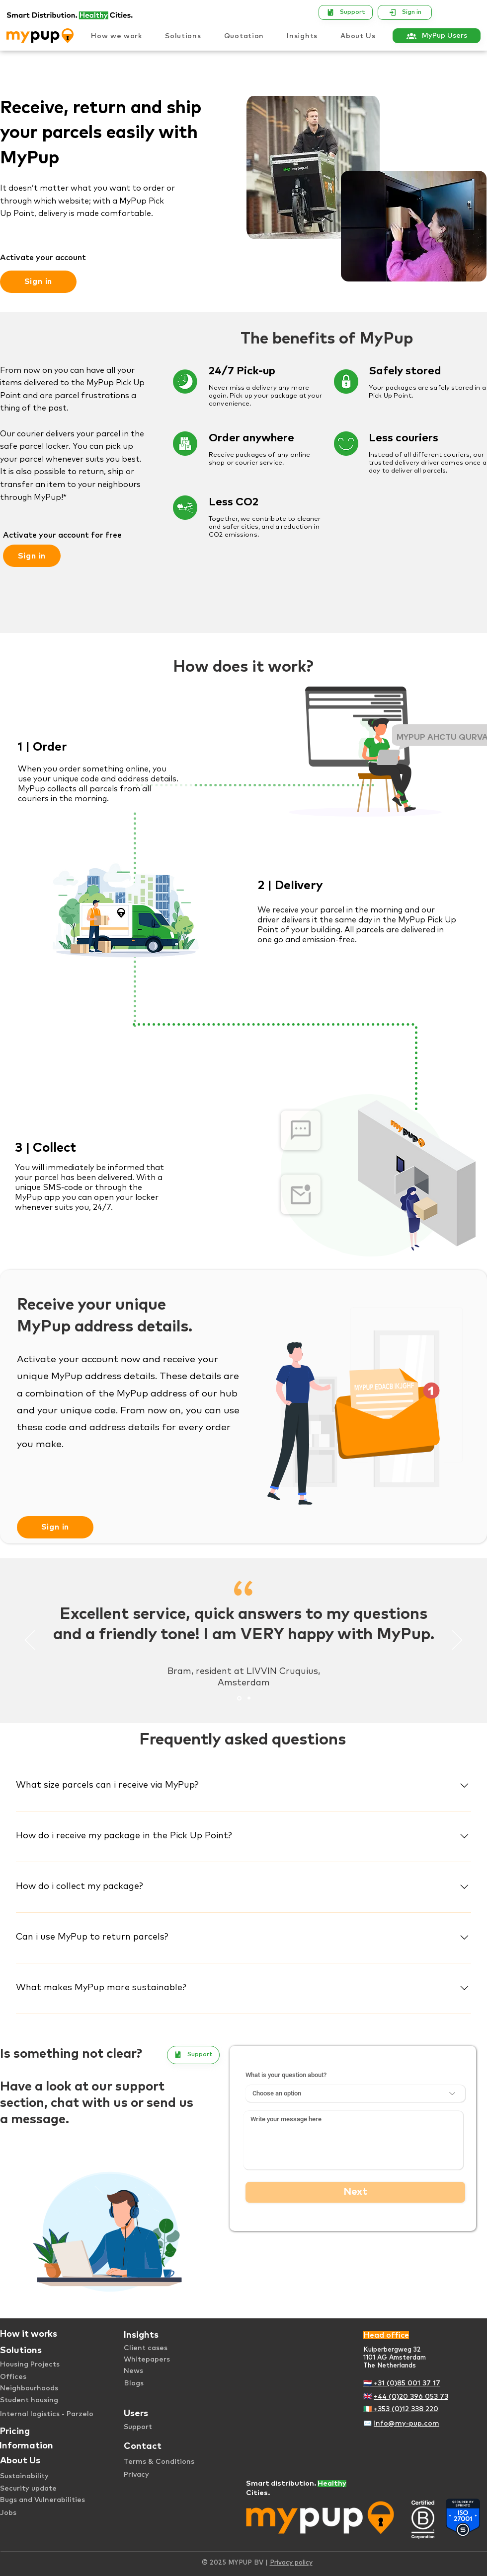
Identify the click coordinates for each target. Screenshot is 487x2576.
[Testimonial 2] (248, 1698)
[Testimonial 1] (239, 1698)
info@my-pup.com (406, 2423)
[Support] (346, 12)
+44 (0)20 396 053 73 (411, 2396)
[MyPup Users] (437, 35)
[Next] (457, 1640)
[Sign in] (405, 12)
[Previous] (30, 1640)
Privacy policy (291, 2563)
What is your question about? (285, 2075)
